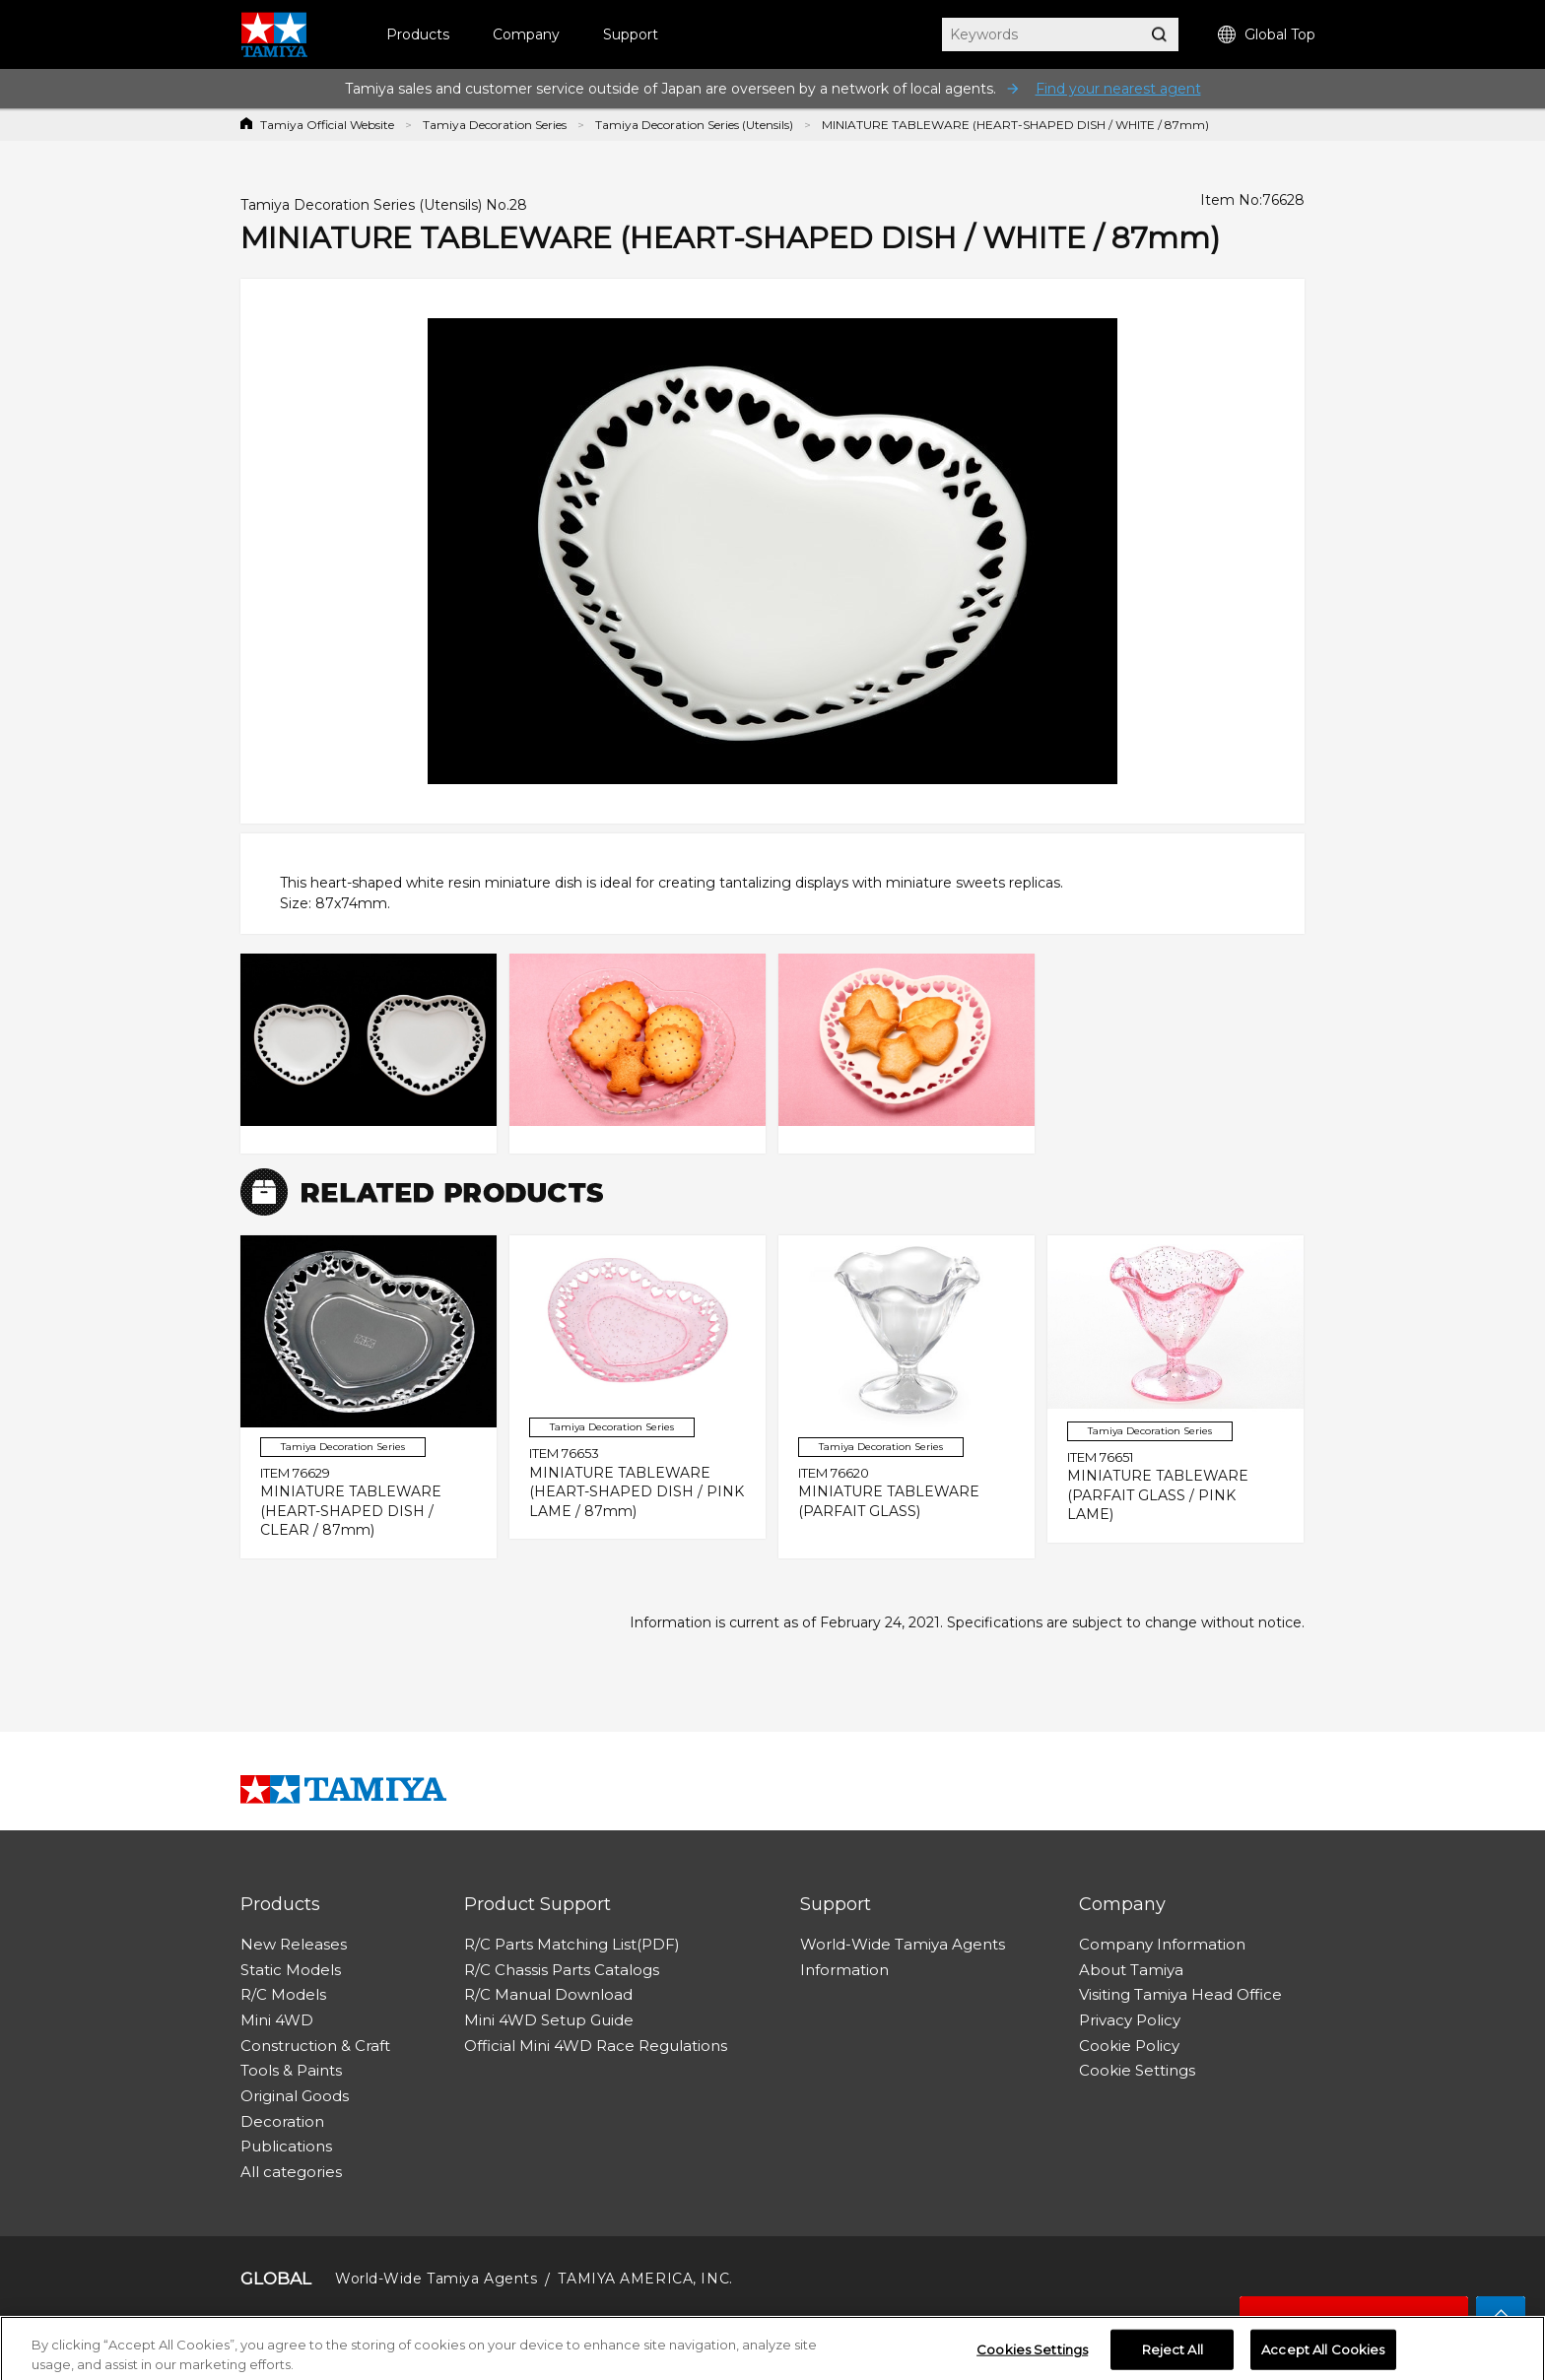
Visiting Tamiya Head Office (1180, 1994)
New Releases (293, 1944)
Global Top (1266, 35)
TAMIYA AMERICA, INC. (645, 2278)
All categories (291, 2171)
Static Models (290, 1969)
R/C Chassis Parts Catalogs (561, 1969)
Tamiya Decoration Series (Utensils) (694, 124)
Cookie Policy (1129, 2045)
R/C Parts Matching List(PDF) (572, 1944)
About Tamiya (1131, 1969)
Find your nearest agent (1118, 89)
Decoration (282, 2121)
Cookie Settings (1137, 2070)
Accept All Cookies (1322, 2356)
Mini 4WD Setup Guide (549, 2020)
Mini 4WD (276, 2020)
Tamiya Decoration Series (495, 124)
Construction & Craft (315, 2045)
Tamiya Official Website (327, 124)
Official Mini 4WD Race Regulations (595, 2045)
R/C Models (283, 1994)
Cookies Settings (1032, 2356)
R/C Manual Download (548, 1994)
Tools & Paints (291, 2070)
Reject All (1172, 2356)
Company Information (1162, 1944)
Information (844, 1969)
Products (417, 34)
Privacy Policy (1129, 2020)
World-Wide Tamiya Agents (902, 1944)
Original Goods (294, 2095)
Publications (286, 2146)
